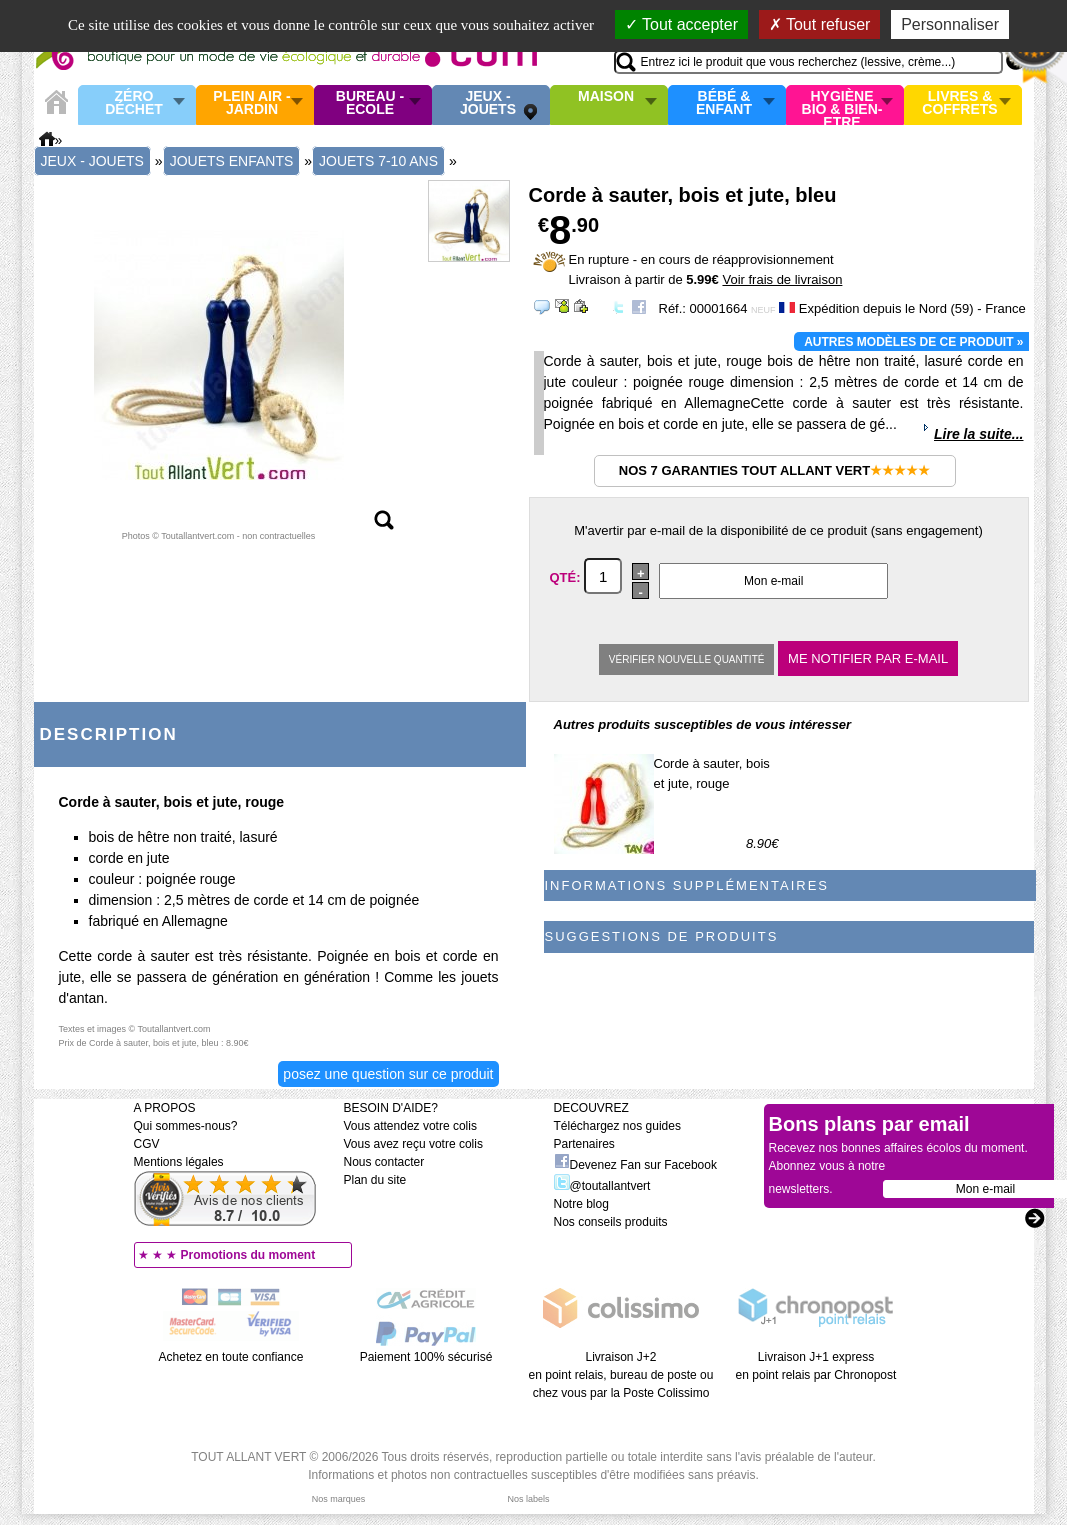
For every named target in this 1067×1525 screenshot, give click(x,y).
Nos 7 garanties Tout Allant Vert (774, 470)
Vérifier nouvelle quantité (687, 659)
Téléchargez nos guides (617, 1126)
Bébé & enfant (724, 103)
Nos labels (528, 1499)
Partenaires (584, 1144)
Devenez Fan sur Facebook (635, 1165)
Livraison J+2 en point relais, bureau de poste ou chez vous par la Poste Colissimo (621, 1375)
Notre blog (581, 1204)
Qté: (567, 577)
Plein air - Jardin (251, 103)
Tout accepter (681, 24)
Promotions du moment (248, 1255)
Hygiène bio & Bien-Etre (842, 105)
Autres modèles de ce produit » (913, 342)
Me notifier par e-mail (868, 658)
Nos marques (339, 1499)
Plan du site (375, 1180)
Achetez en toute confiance (231, 1357)
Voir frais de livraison (782, 279)
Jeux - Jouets (488, 103)
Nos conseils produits (611, 1222)
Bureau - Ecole (370, 103)
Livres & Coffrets (959, 103)
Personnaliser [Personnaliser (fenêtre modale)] (950, 24)
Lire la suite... (978, 434)
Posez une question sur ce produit (388, 1074)
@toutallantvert (602, 1186)
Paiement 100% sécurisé (426, 1357)
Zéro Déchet (134, 103)
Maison (606, 97)
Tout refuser (820, 24)
